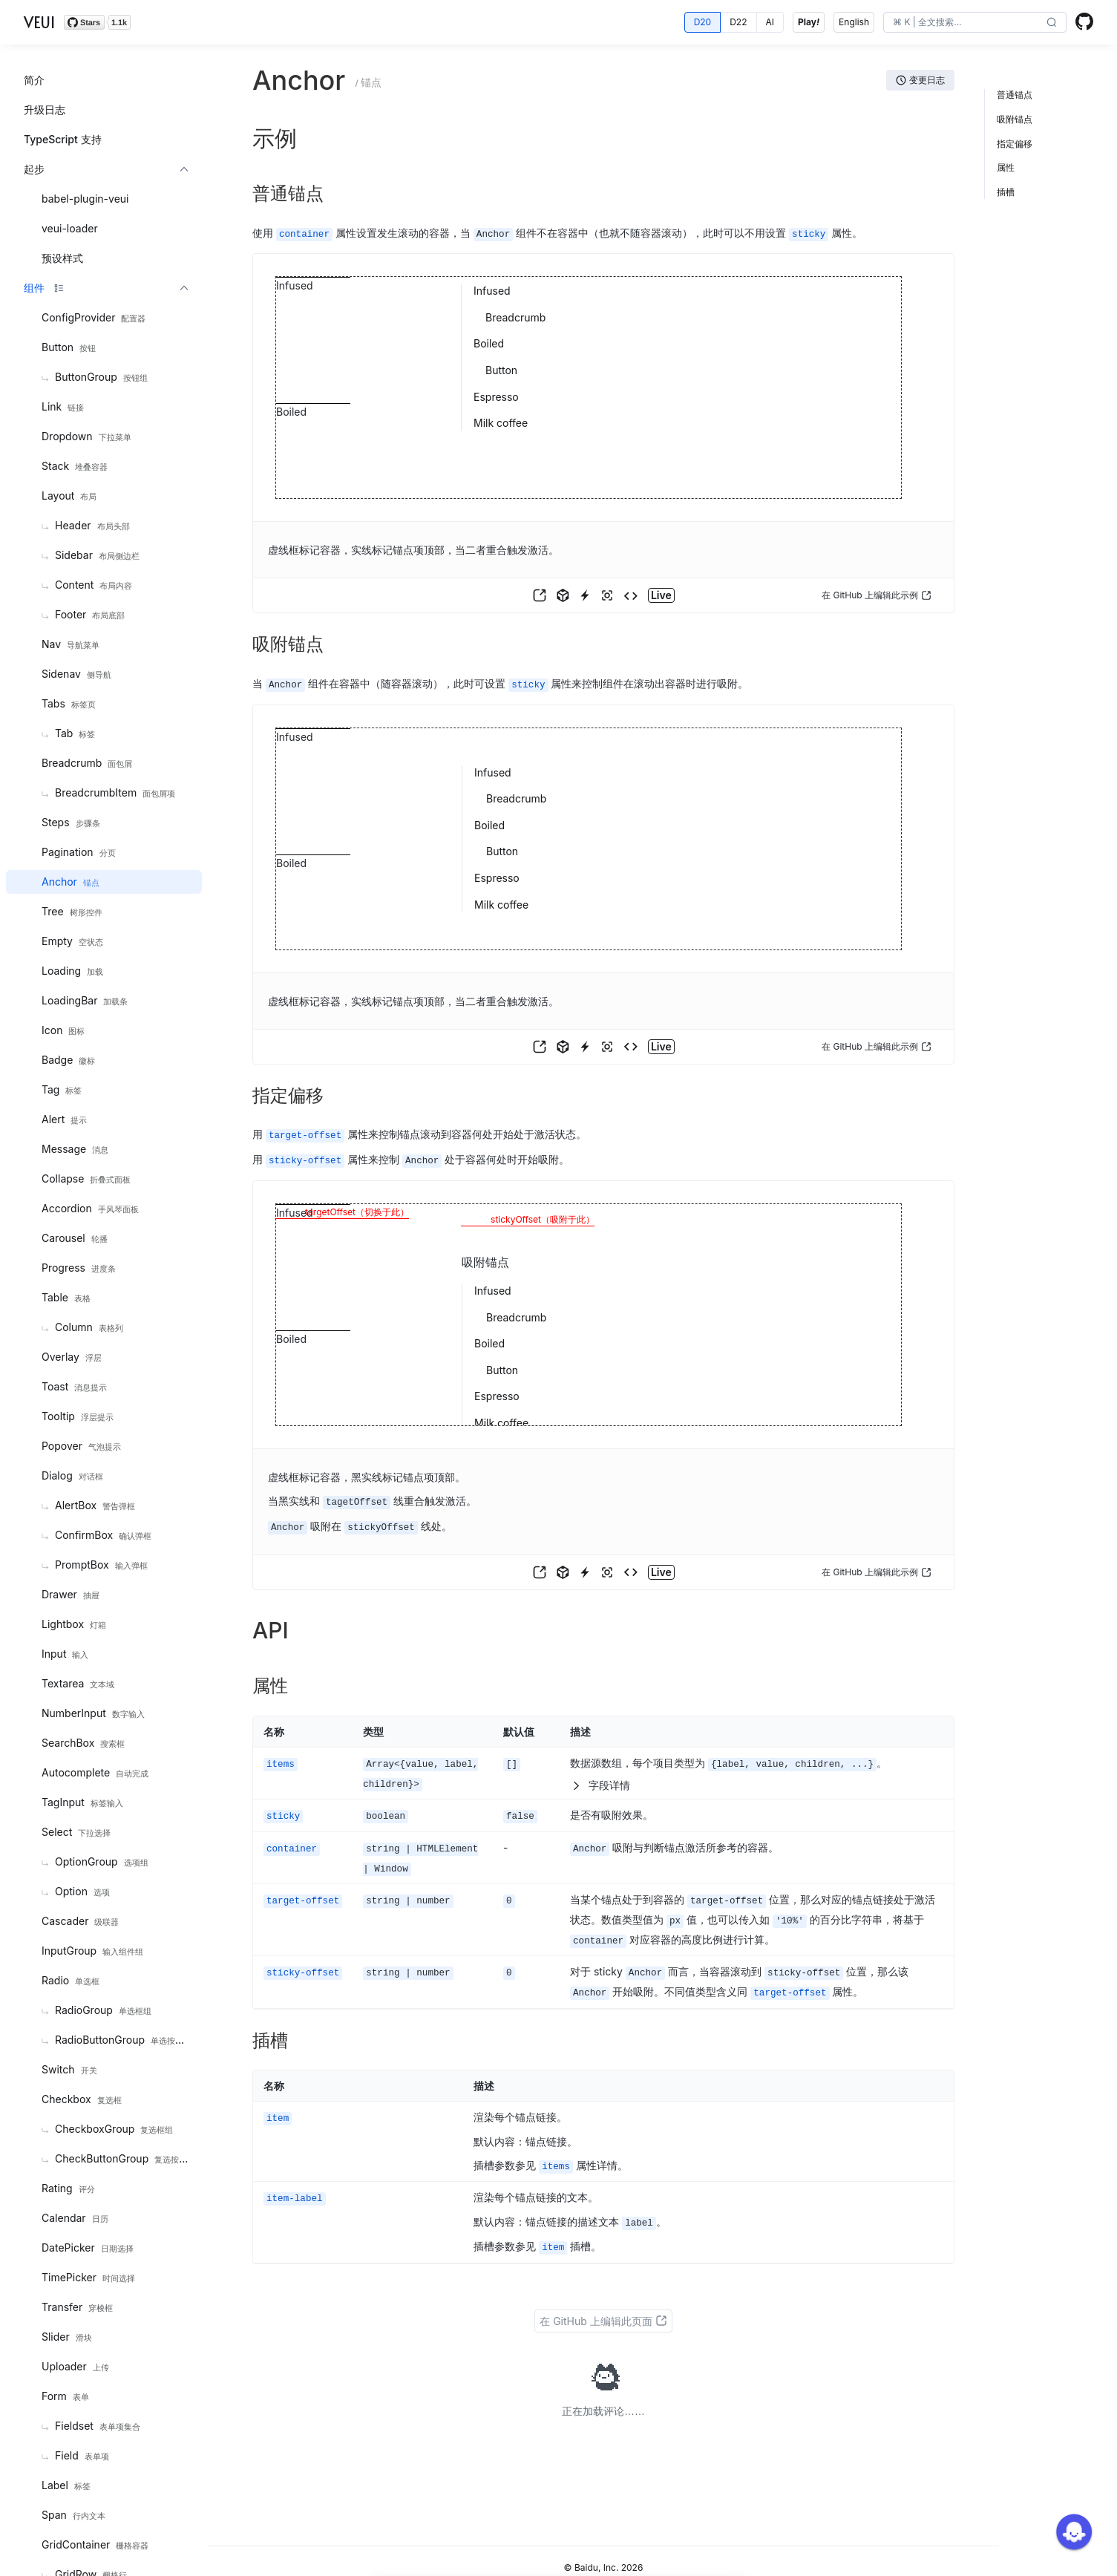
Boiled (489, 342)
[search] (964, 22)
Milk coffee (501, 422)
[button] (1051, 22)
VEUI (39, 22)
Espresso (496, 396)
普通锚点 (1014, 94)
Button (501, 369)
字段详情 (600, 1780)
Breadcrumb (515, 316)
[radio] (702, 22)
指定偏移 (1014, 143)
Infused (492, 290)
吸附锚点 (1014, 119)
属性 (1006, 167)
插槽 (1006, 191)
